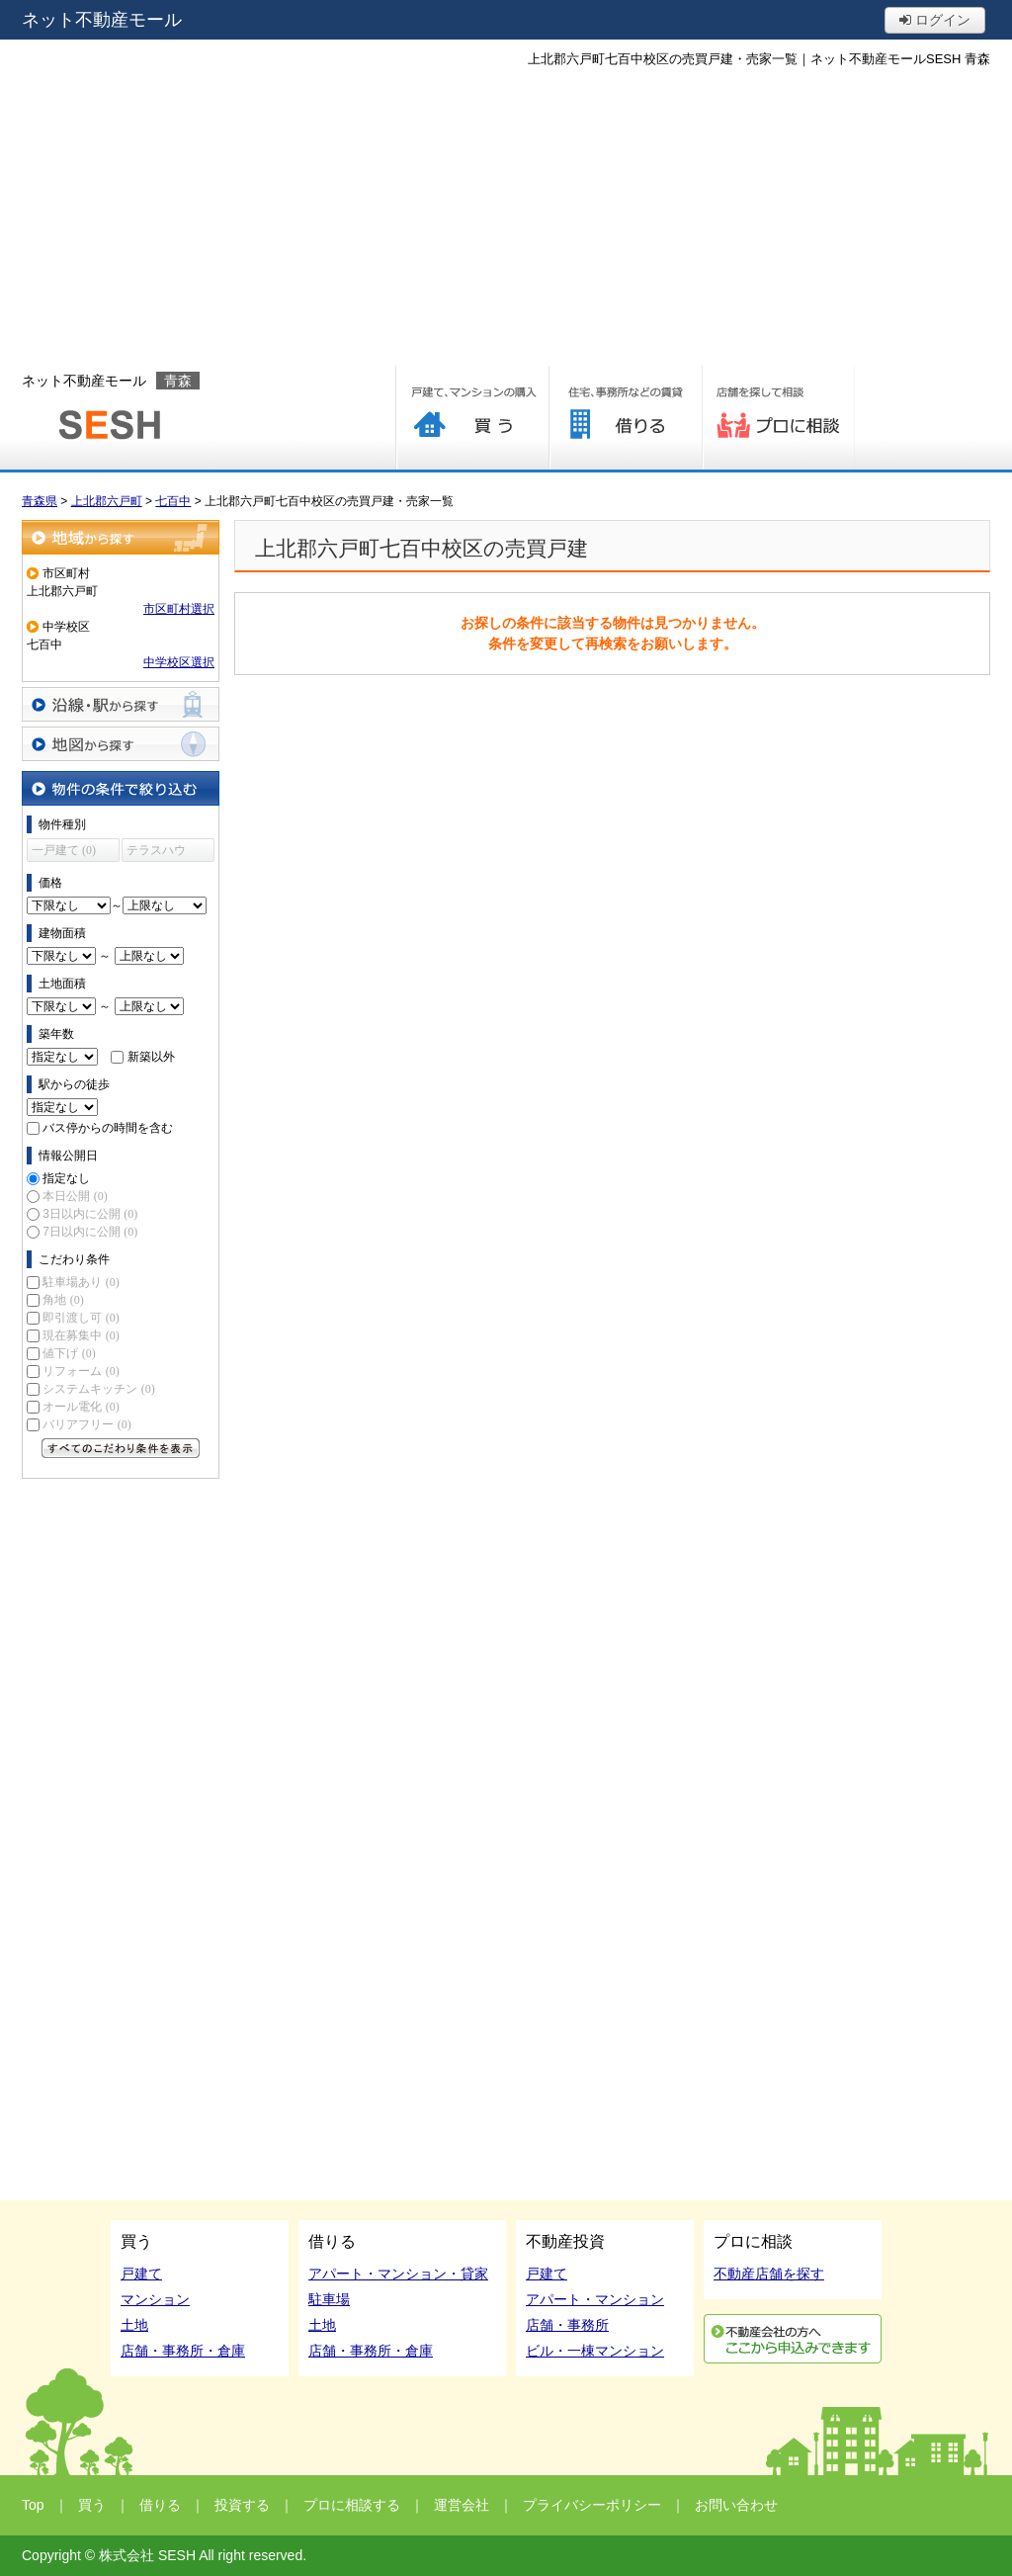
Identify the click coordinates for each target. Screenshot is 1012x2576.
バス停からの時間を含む (107, 1128)
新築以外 (151, 1057)
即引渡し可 (80, 1318)
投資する (242, 2505)
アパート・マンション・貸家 (398, 2273)
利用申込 (793, 2338)
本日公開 (74, 1196)
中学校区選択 (178, 662)
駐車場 (329, 2299)
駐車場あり (80, 1282)
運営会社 (461, 2505)
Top (33, 2505)
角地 (62, 1300)
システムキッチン (98, 1389)
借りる (625, 418)
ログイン (934, 20)
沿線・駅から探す (120, 704)
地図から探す (120, 744)
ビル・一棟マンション (595, 2351)
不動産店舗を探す (769, 2273)
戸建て (141, 2273)
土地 (134, 2325)
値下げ (68, 1353)
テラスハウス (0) (156, 852)
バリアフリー (86, 1424)
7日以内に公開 (89, 1232)
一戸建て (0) (64, 850)
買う (471, 418)
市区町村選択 (178, 609)
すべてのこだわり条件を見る (121, 1448)
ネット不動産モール (102, 20)
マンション (155, 2299)
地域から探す (120, 537)
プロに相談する (778, 418)
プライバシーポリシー (592, 2505)
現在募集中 (80, 1335)
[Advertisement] (506, 217)
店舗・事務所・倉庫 (183, 2351)
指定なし (66, 1178)
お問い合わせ (736, 2505)
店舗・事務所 (567, 2325)
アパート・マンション (595, 2299)
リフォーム (80, 1371)
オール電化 (80, 1407)
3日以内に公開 (89, 1214)
